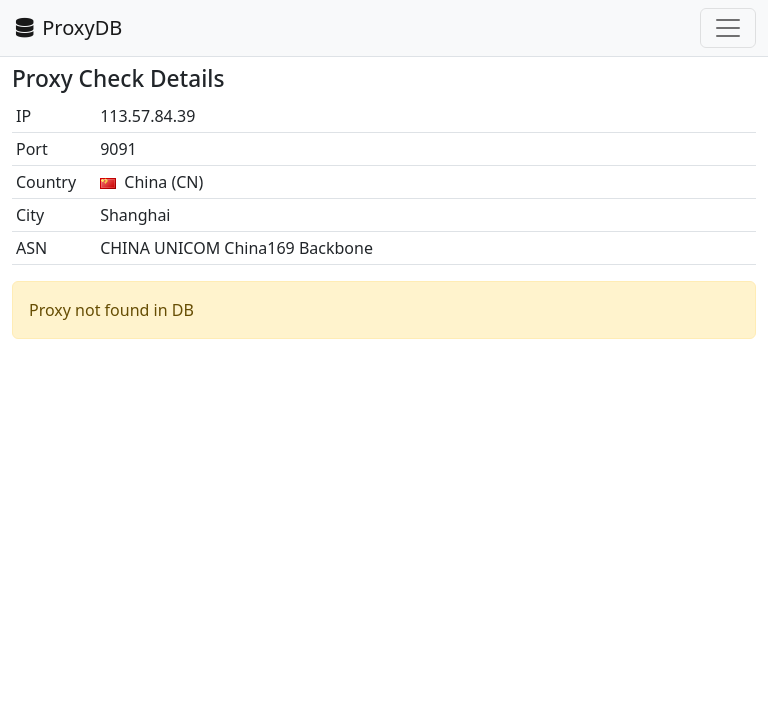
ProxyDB (67, 27)
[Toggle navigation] (728, 28)
